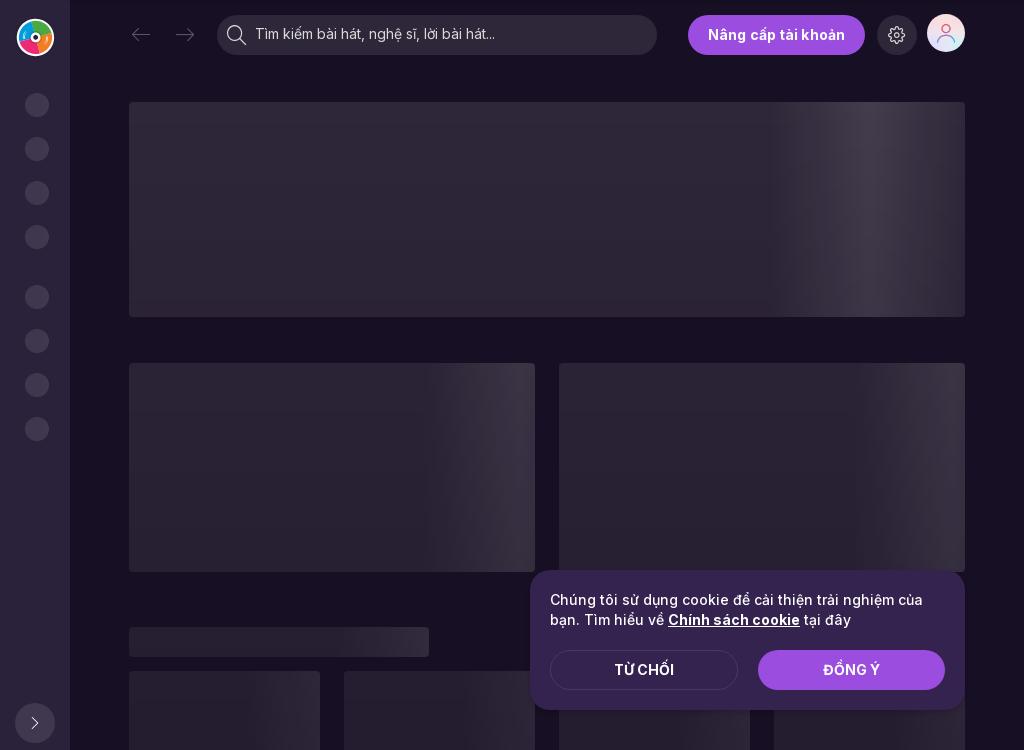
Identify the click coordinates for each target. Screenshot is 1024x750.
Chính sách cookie (734, 619)
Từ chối (644, 669)
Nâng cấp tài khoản (776, 34)
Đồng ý (851, 669)
